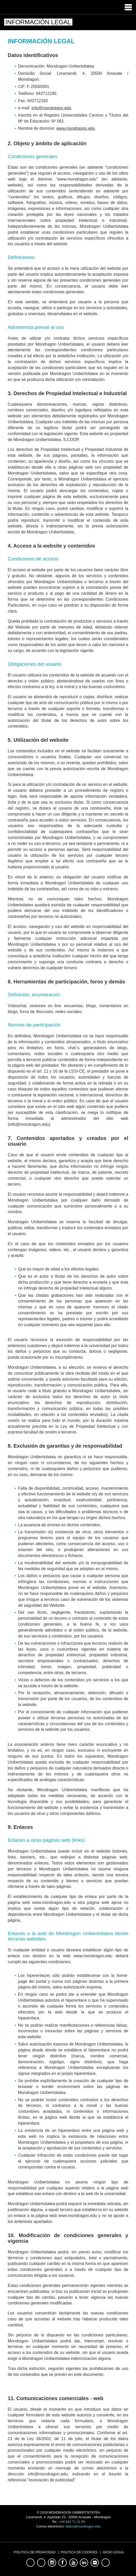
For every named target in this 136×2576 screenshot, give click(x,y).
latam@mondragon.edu (83, 2526)
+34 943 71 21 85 (72, 2522)
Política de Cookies (79, 2552)
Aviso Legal (113, 2552)
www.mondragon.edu (75, 128)
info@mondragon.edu (51, 108)
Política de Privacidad (35, 2552)
